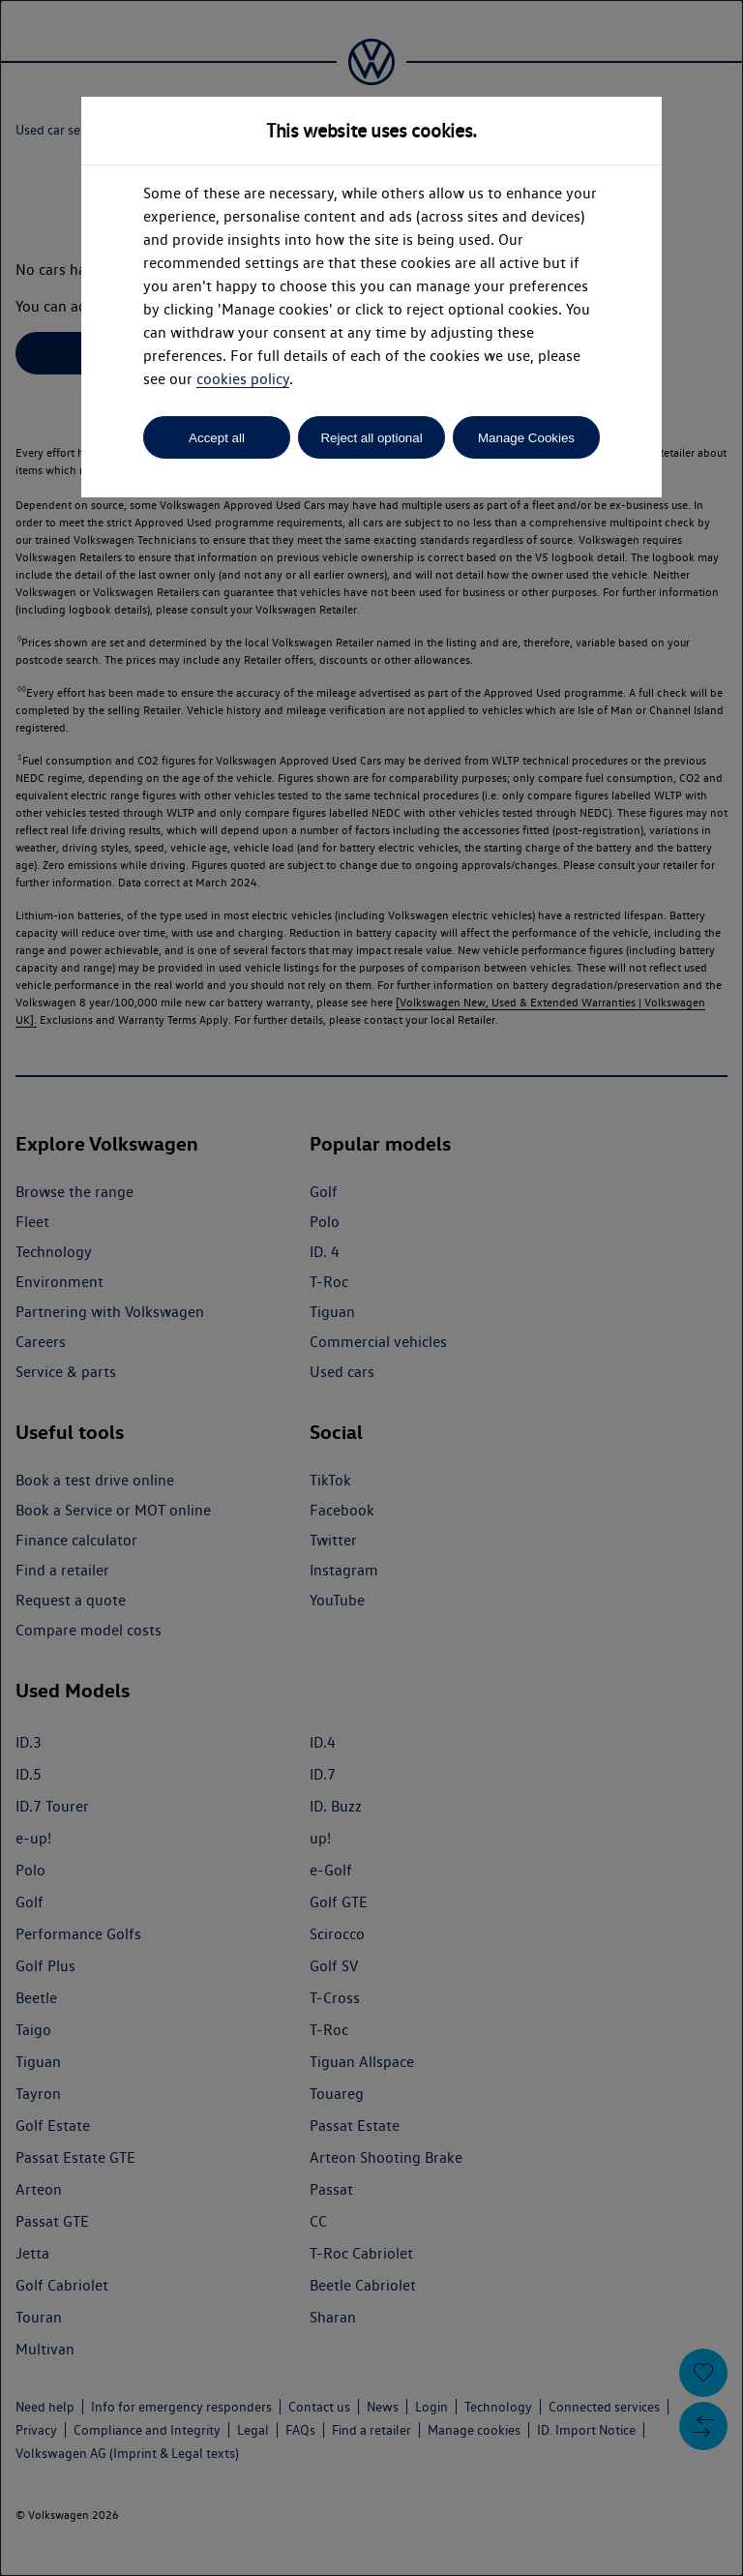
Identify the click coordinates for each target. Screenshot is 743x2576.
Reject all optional (371, 438)
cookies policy (242, 379)
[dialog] (371, 1288)
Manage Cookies (526, 438)
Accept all (217, 438)
